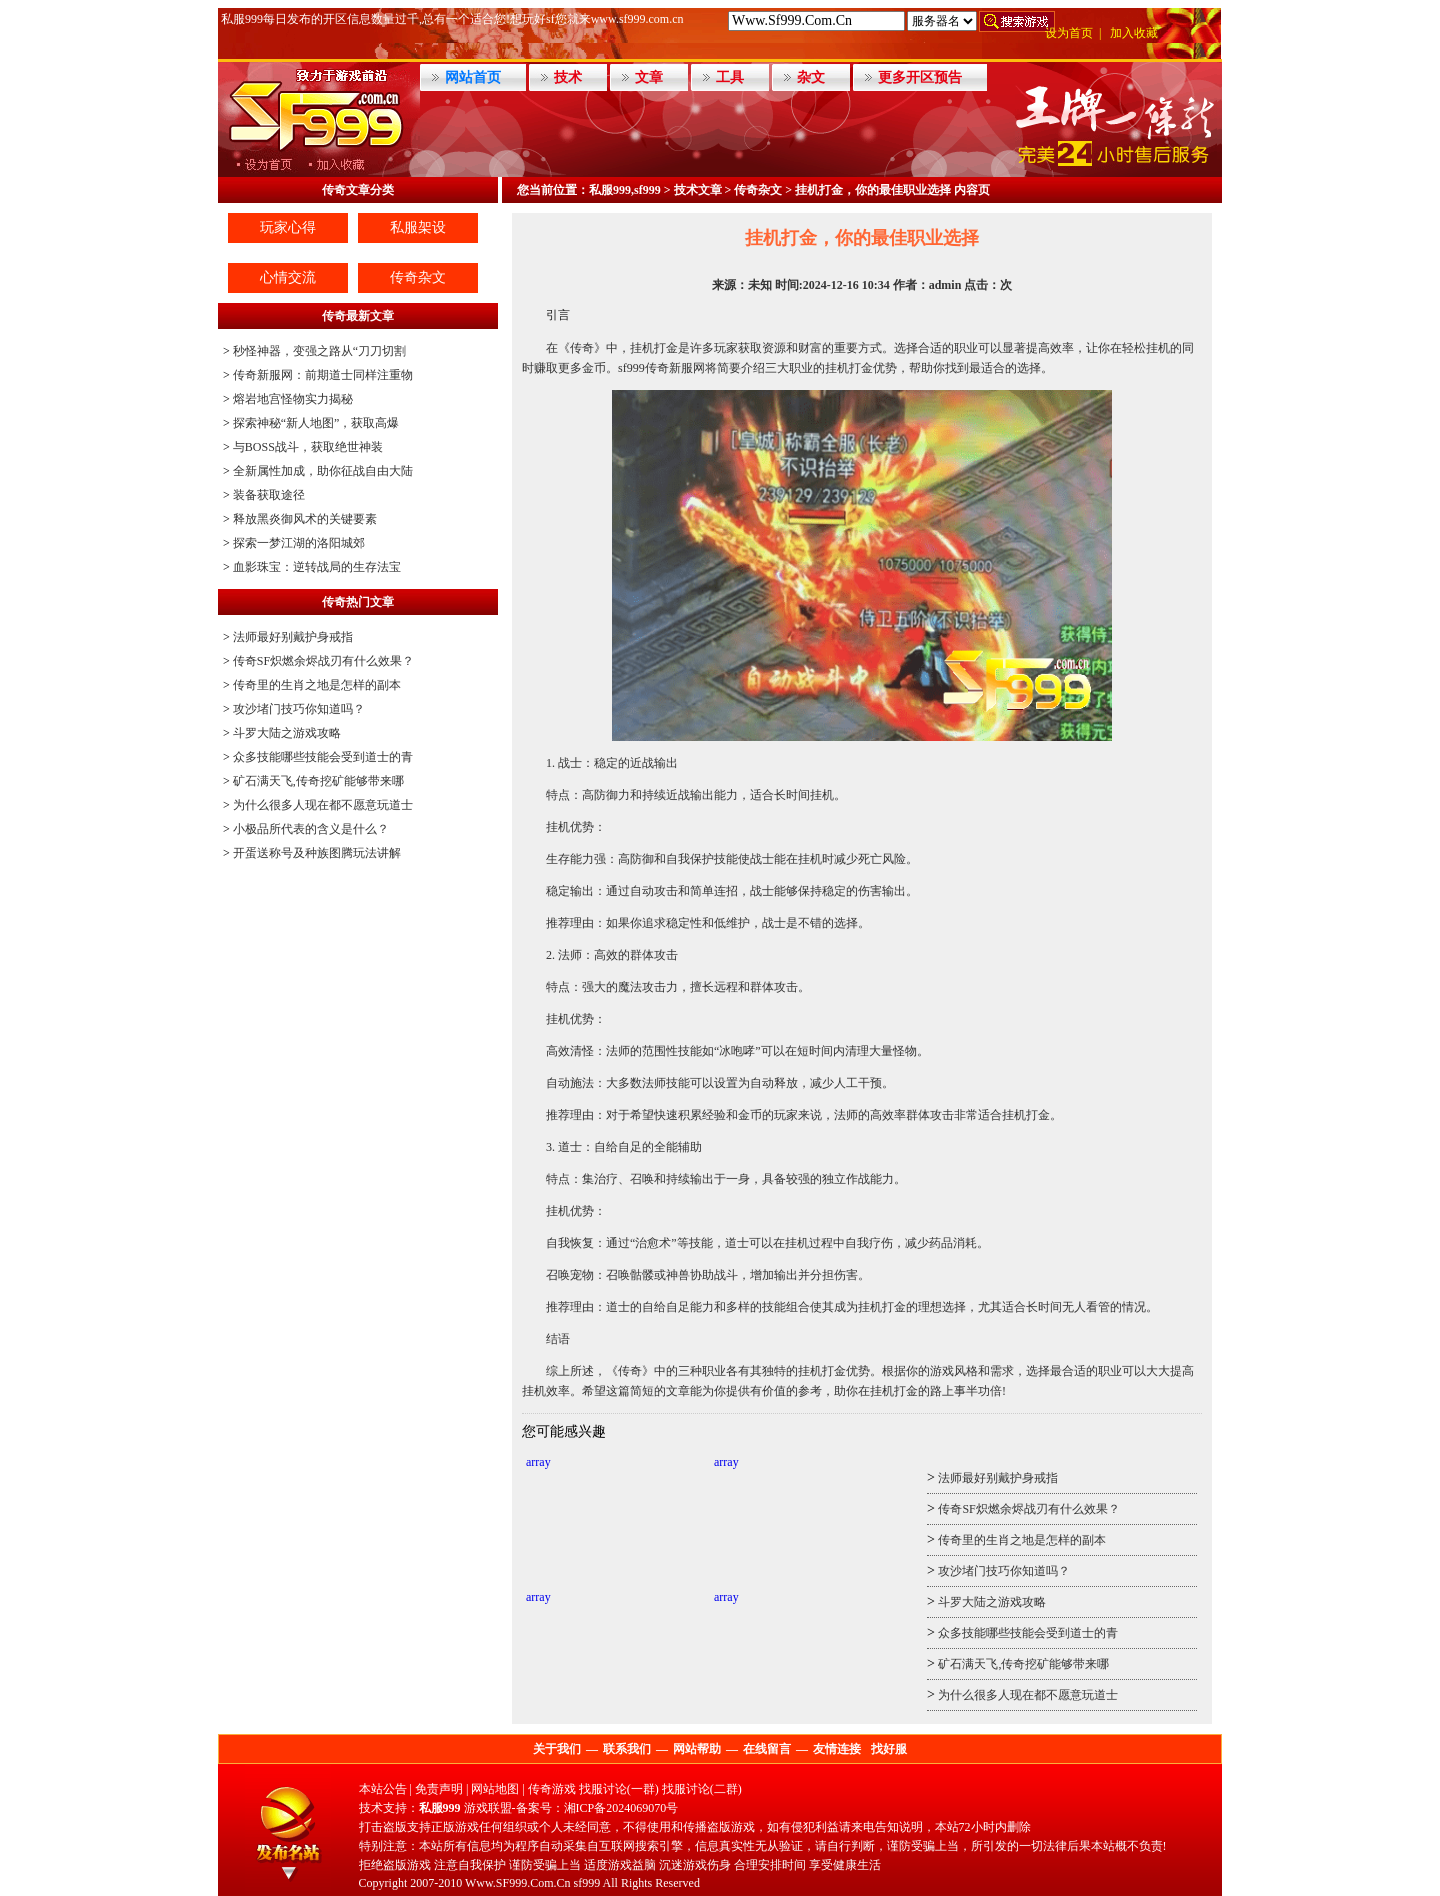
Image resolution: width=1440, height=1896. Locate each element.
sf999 (587, 1883)
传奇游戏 (552, 1789)
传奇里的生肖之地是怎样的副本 (317, 685)
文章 (649, 77)
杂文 (811, 77)
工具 (730, 77)
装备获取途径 (269, 495)
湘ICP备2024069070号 (621, 1808)
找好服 (889, 1749)
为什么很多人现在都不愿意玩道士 (323, 805)
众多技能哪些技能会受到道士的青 (323, 757)
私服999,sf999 (625, 190)
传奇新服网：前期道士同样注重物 (323, 375)
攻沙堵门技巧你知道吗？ (299, 709)
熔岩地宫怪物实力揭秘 (293, 399)
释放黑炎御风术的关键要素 (305, 519)
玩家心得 (288, 227)
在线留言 (767, 1749)
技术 (568, 77)
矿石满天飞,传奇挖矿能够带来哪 (318, 781)
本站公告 (383, 1789)
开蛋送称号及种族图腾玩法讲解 (317, 853)
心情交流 (288, 277)
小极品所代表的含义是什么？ (311, 829)
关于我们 (557, 1749)
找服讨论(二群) (702, 1789)
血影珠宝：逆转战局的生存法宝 (317, 567)
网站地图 (495, 1789)
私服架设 (418, 227)
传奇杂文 (418, 277)
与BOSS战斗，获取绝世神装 (308, 447)
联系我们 (627, 1749)
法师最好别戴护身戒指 (293, 637)
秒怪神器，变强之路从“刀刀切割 (319, 351)
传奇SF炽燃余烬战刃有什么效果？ (323, 661)
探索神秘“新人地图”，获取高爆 (316, 423)
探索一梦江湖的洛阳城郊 (299, 543)
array (538, 1462)
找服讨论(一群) (619, 1789)
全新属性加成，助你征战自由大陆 (323, 471)
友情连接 (837, 1749)
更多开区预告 (920, 77)
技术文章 (698, 190)
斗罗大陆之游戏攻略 (287, 733)
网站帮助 (697, 1749)
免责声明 (439, 1789)
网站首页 (473, 77)
